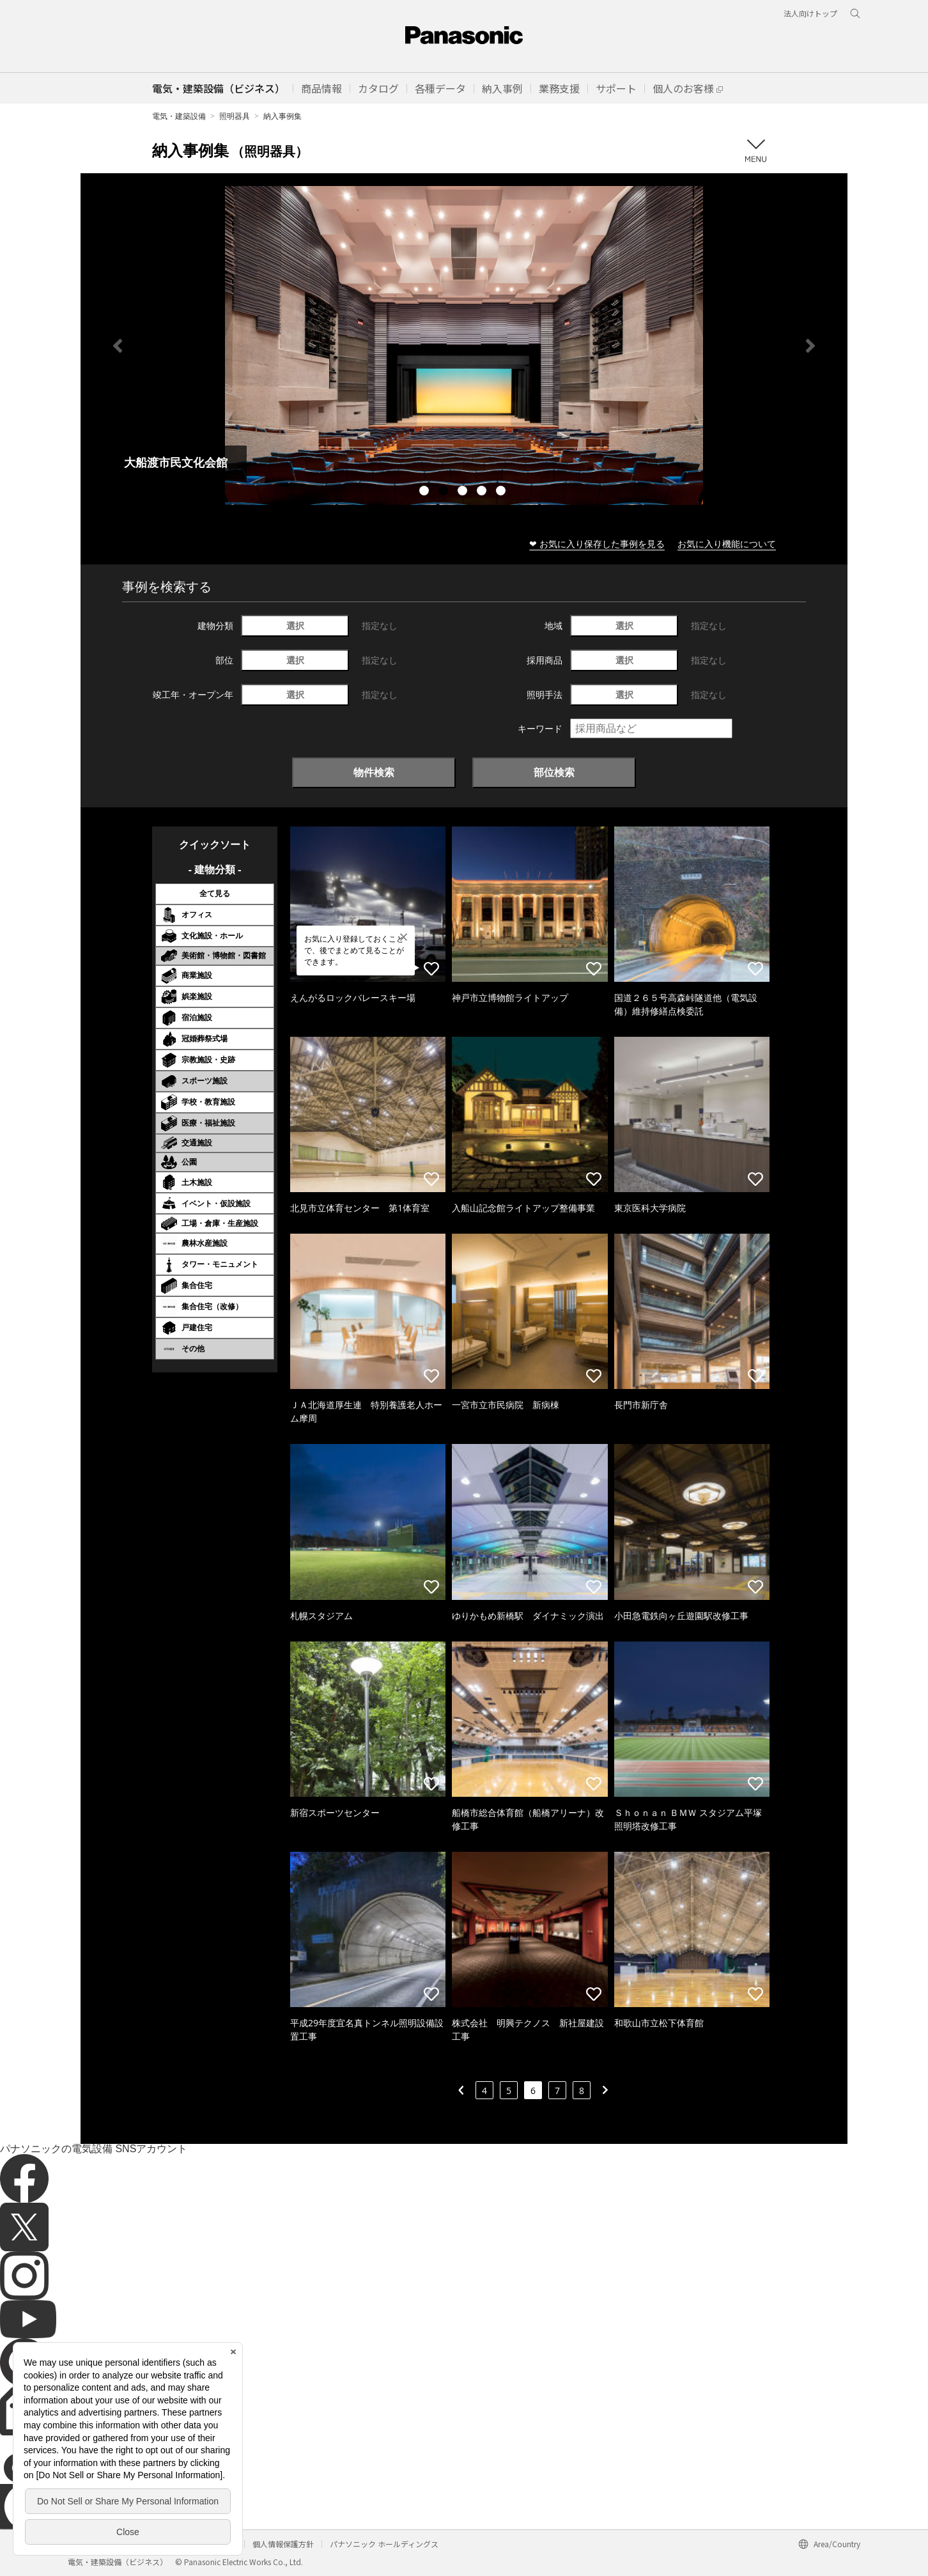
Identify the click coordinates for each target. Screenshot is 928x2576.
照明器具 (234, 116)
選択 (295, 625)
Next (810, 346)
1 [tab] (425, 492)
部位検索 (554, 772)
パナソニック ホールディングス (384, 2543)
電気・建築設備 (179, 116)
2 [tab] (444, 492)
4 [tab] (483, 492)
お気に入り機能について (726, 544)
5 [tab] (502, 492)
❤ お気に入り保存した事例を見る (597, 544)
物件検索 (373, 772)
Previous (117, 346)
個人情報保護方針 (283, 2543)
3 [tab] (464, 492)
